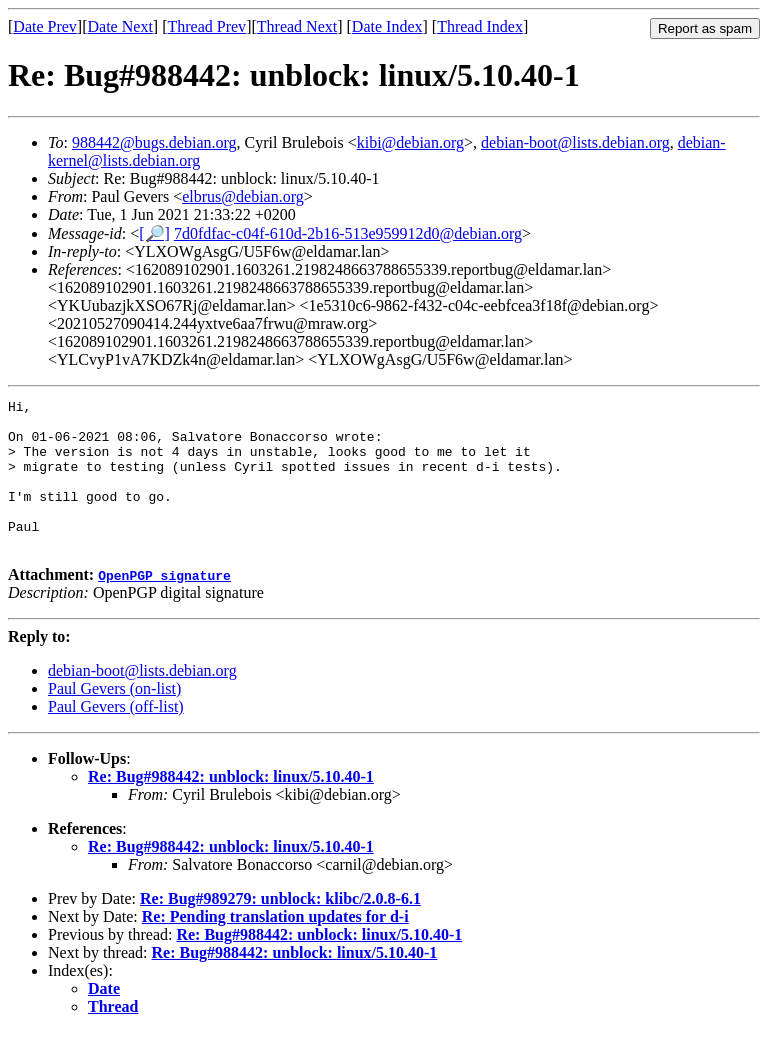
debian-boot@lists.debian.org (575, 142)
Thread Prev (206, 26)
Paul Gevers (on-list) (114, 718)
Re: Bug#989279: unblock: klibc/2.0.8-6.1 (280, 928)
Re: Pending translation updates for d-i (275, 946)
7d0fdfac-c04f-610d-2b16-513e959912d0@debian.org (348, 233)
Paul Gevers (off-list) (116, 736)
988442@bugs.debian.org (154, 142)
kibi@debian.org (410, 142)
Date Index (387, 26)
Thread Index (480, 26)
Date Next (120, 26)
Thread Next (297, 26)
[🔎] (154, 233)
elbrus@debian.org (243, 196)
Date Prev (45, 26)
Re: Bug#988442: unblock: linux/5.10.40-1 (231, 806)
